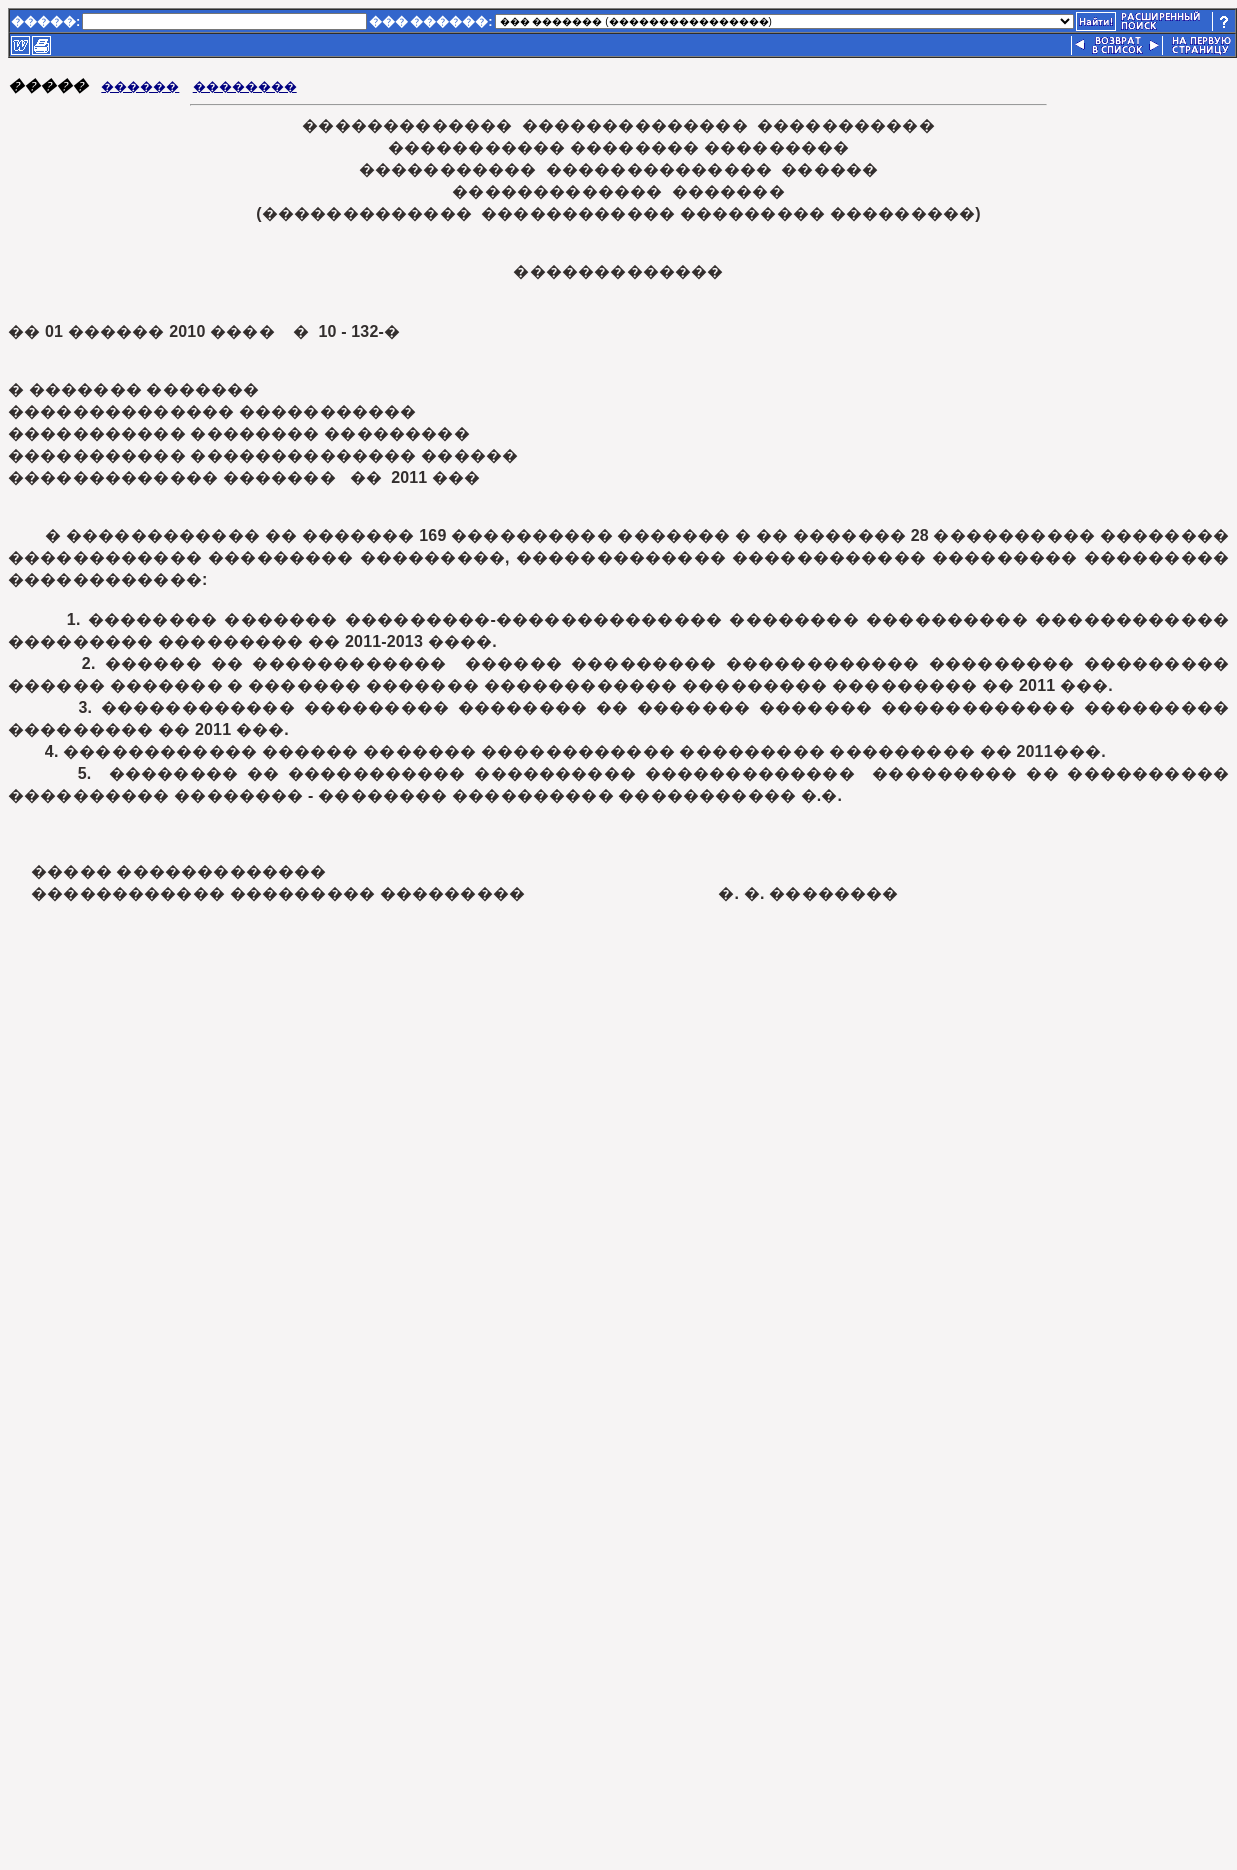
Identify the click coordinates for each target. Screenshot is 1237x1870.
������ (140, 86)
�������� (245, 86)
